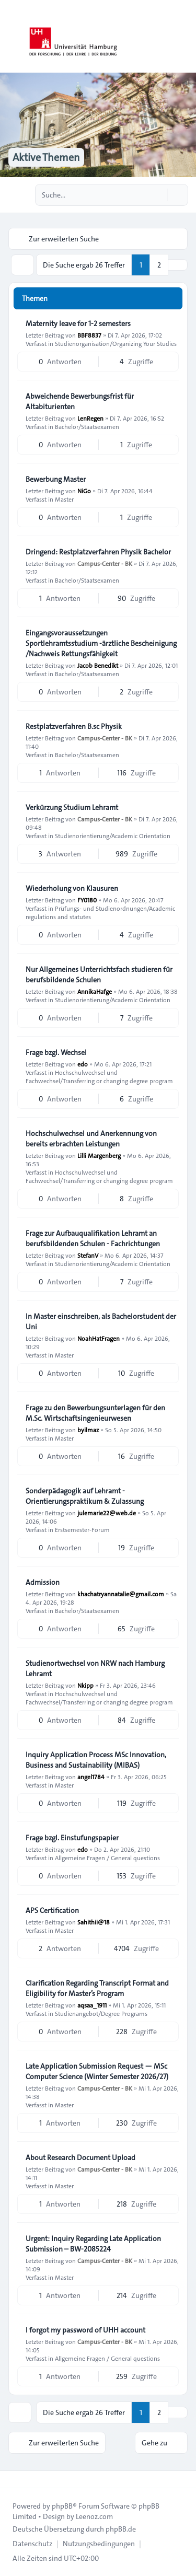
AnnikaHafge (94, 991)
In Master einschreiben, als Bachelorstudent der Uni (101, 1321)
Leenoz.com (94, 2516)
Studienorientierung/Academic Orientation (112, 835)
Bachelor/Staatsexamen (87, 426)
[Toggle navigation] (183, 36)
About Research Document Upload (80, 2157)
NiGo (84, 490)
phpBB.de (121, 2529)
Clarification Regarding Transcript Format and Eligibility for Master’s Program (97, 1988)
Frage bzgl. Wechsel (56, 1052)
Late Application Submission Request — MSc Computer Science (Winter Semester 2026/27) (97, 2071)
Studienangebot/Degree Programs (101, 2013)
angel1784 (91, 1776)
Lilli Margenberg (99, 1155)
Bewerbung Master (56, 479)
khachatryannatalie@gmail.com (120, 1593)
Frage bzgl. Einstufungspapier (72, 1837)
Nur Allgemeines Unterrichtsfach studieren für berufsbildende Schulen (99, 974)
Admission (43, 1582)
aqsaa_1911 (92, 2005)
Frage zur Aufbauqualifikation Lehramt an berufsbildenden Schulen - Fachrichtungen (93, 1238)
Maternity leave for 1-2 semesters (78, 323)
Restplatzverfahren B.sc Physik (74, 726)
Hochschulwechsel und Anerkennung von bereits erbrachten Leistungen (91, 1138)
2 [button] (159, 265)
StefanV (87, 1255)
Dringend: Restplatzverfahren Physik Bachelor (98, 552)
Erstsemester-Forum (82, 1529)
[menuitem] (32, 2543)
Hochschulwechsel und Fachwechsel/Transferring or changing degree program (99, 1076)
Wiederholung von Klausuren (72, 888)
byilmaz (88, 1429)
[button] (178, 265)
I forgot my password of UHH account (85, 2330)
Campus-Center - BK (104, 563)
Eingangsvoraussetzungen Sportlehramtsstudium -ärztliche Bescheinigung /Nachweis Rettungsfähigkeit (101, 643)
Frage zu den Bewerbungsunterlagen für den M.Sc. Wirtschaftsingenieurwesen (95, 1412)
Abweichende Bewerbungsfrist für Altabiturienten (80, 401)
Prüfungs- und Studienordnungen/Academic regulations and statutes (100, 912)
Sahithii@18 (93, 1922)
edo (82, 1064)
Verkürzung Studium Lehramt (72, 807)
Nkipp (85, 1685)
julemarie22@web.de (106, 1512)
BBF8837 (89, 335)
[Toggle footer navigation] (12, 2479)
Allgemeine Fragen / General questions (107, 1857)
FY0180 (87, 899)
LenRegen (90, 418)
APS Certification (52, 1910)
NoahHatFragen (98, 1338)
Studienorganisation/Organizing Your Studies (116, 343)
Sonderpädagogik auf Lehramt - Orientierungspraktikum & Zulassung (85, 1496)
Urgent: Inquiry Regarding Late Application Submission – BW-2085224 (93, 2243)
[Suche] (158, 195)
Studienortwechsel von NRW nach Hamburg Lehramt (95, 1668)
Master (64, 499)
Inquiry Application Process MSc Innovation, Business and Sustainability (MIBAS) (96, 1759)
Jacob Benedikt (97, 665)
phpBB (62, 2506)
